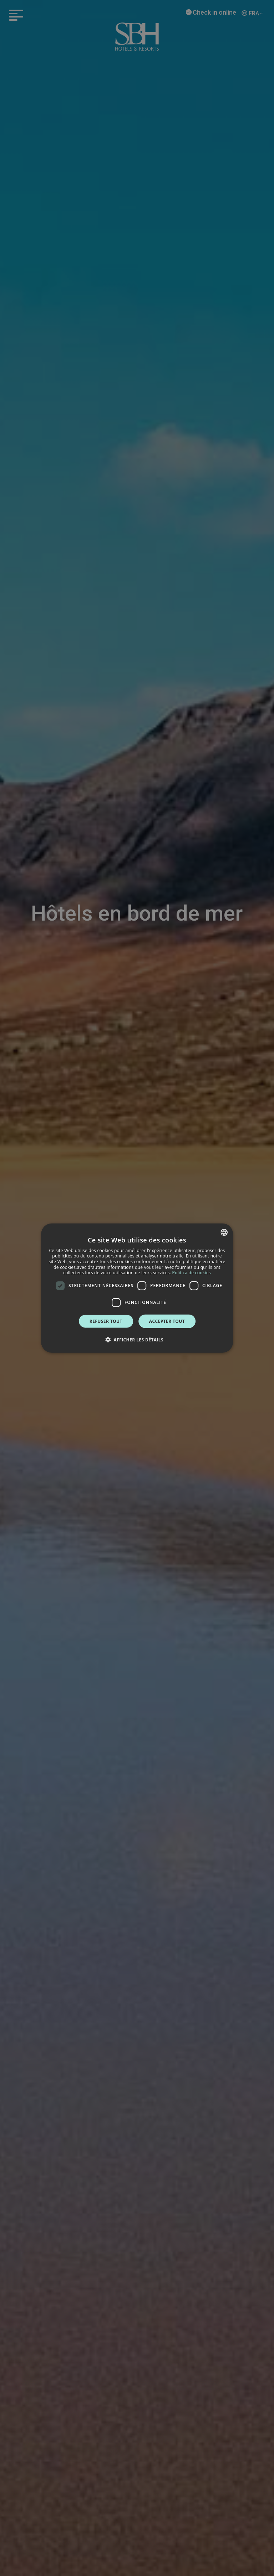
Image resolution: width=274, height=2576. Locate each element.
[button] (137, 1339)
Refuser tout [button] (106, 1321)
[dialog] (137, 1288)
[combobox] (224, 1232)
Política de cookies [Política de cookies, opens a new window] (191, 1273)
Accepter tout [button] (167, 1321)
